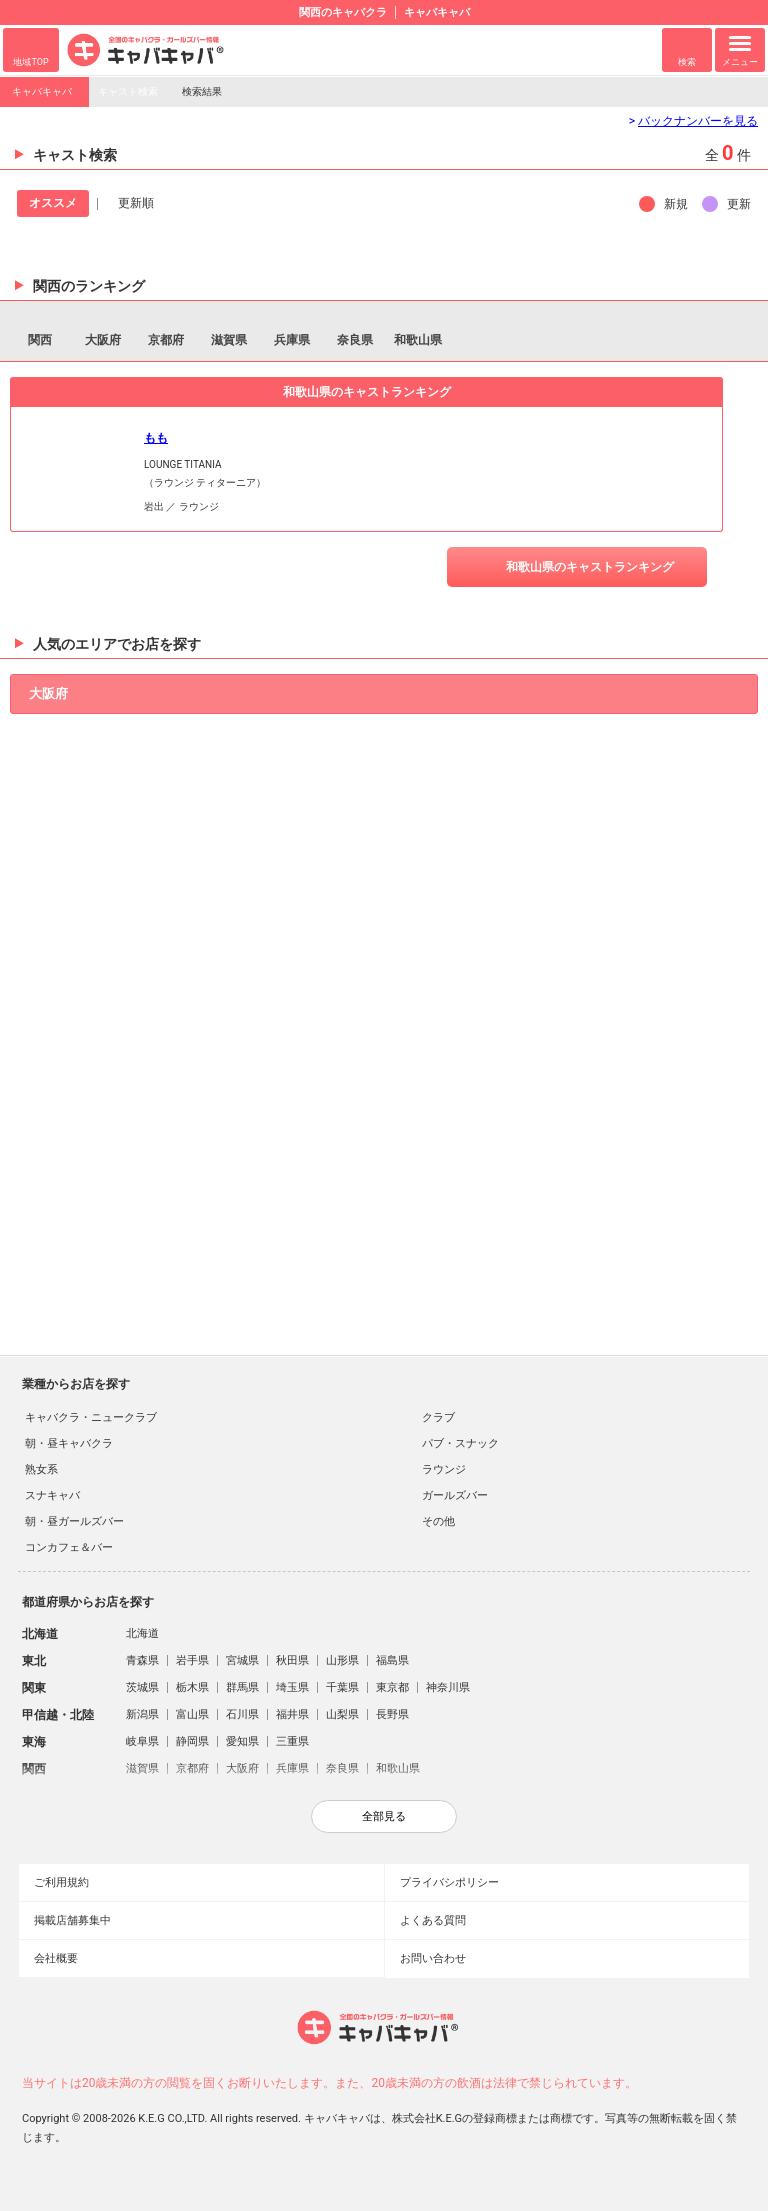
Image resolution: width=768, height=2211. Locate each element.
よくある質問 (433, 1920)
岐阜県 (142, 1741)
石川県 (242, 1714)
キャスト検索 (128, 91)
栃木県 (192, 1687)
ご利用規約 (61, 1882)
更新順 (136, 203)
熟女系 (41, 1469)
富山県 (192, 1714)
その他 (438, 1521)
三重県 (292, 1741)
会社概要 (56, 1958)
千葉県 (342, 1687)
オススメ (53, 203)
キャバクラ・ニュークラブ (91, 1417)
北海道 (142, 1633)
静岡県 (192, 1741)
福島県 (392, 1660)
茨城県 (142, 1687)
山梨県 (342, 1714)
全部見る (384, 1816)
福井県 (292, 1714)
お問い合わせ (433, 1958)
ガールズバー (455, 1495)
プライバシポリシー (449, 1882)
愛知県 (242, 1741)
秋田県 (292, 1660)
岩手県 (192, 1660)
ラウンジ (444, 1469)
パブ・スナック (460, 1443)
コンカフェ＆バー (69, 1547)
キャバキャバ (42, 91)
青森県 (142, 1660)
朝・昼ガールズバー (74, 1521)
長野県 (392, 1714)
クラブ (438, 1417)
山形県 (342, 1660)
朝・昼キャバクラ (69, 1443)
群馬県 (242, 1687)
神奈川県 (448, 1687)
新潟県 (142, 1714)
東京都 (392, 1687)
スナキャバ (52, 1495)
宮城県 (242, 1660)
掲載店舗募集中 (72, 1920)
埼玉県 (292, 1687)
